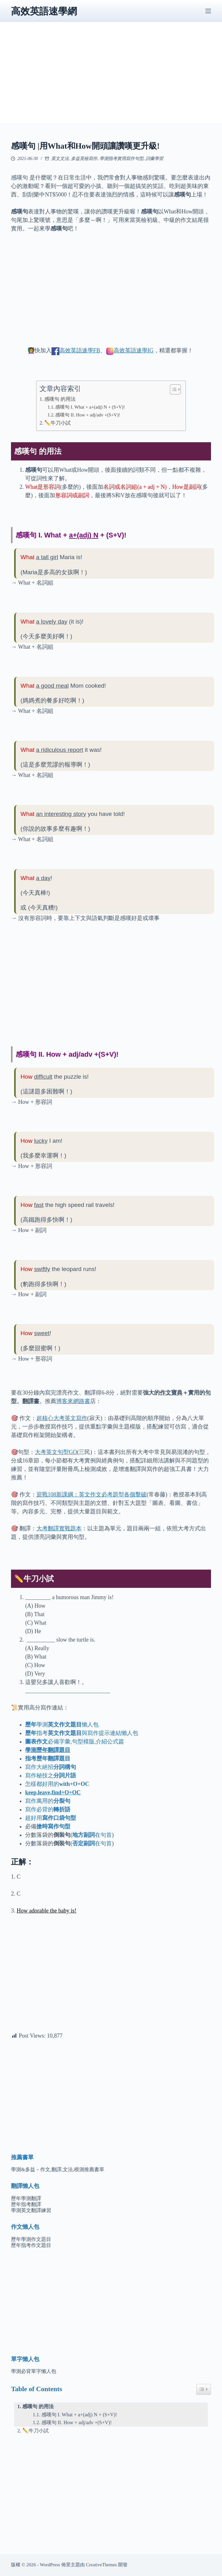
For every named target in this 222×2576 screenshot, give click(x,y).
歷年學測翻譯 (26, 2198)
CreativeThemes (101, 2564)
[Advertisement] (111, 79)
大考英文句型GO (56, 1452)
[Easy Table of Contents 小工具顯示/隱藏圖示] (203, 2389)
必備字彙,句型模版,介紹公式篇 (74, 1741)
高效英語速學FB (79, 350)
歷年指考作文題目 (31, 2245)
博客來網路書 (73, 1401)
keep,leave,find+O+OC (53, 1792)
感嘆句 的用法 (60, 399)
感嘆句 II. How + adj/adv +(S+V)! (87, 414)
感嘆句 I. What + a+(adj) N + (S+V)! (90, 407)
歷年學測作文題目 (31, 2239)
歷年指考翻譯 (26, 2204)
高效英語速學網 (44, 11)
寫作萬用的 (47, 1801)
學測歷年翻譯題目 (47, 1750)
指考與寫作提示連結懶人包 (81, 1733)
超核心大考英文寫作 (61, 1418)
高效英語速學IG (134, 350)
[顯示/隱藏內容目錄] (172, 389)
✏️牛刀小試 (57, 423)
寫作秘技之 (50, 1775)
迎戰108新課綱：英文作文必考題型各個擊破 (91, 1494)
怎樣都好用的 (57, 1784)
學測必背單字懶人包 (33, 2371)
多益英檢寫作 (84, 158)
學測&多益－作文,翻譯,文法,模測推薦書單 (57, 2169)
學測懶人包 (62, 1724)
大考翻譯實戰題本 (59, 1528)
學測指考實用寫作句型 (121, 158)
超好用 (50, 1818)
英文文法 (60, 158)
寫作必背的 (47, 1809)
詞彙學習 (154, 158)
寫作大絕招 (50, 1767)
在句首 (92, 1835)
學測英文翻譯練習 (31, 2210)
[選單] (208, 11)
